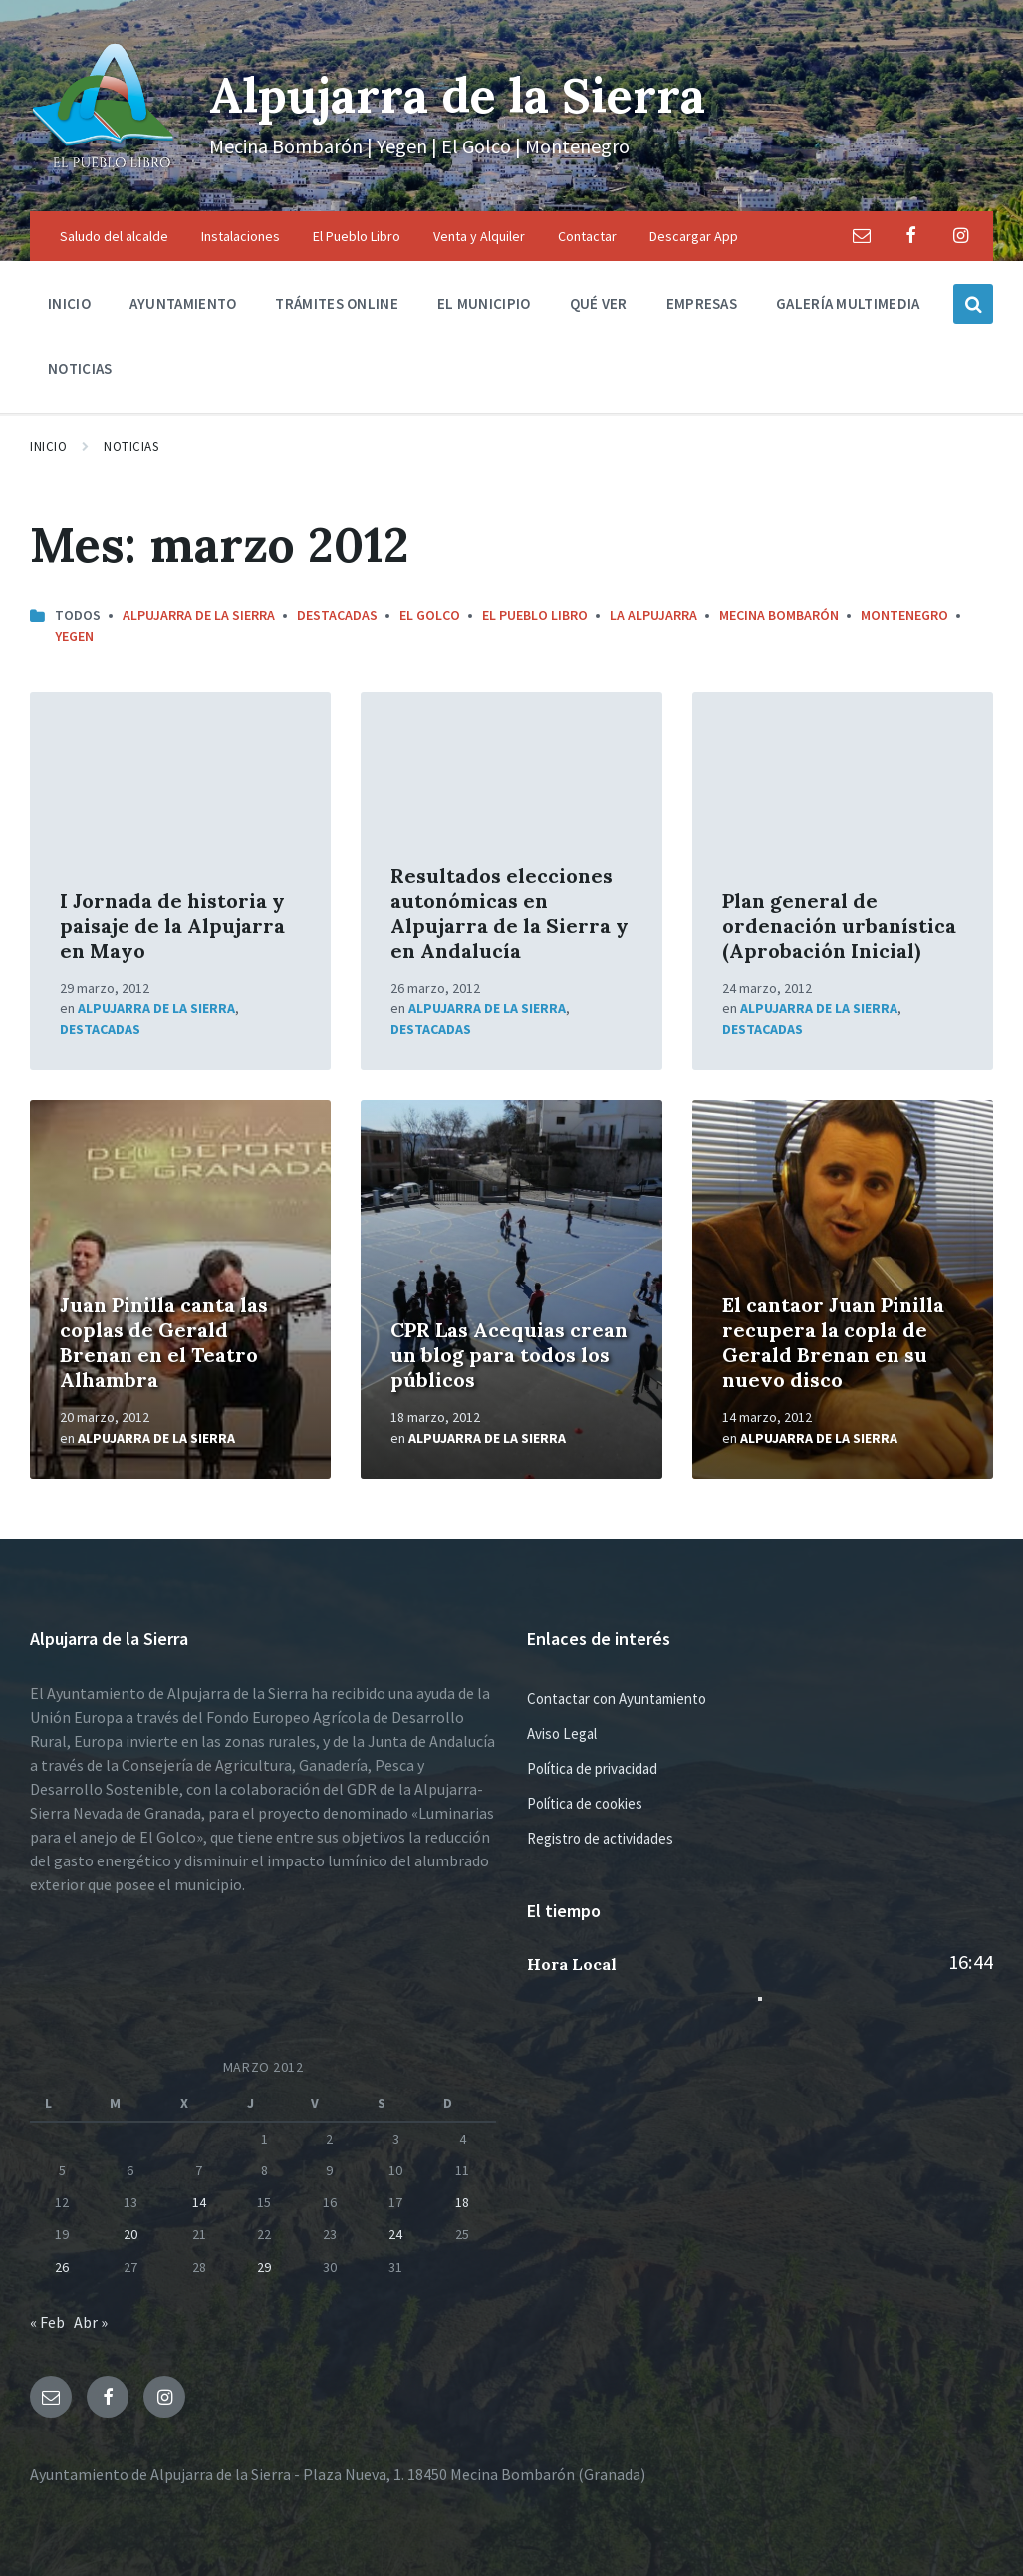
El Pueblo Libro (535, 615)
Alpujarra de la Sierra (457, 95)
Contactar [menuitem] (587, 236)
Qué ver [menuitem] (599, 303)
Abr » (91, 2322)
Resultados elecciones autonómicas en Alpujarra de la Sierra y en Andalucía (509, 913)
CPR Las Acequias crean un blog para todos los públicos (509, 1354)
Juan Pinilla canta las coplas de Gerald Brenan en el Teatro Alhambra (164, 1342)
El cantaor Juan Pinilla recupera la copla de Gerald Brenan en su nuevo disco (833, 1342)
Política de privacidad (592, 1768)
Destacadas (337, 615)
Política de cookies (584, 1803)
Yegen (74, 636)
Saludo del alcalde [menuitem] (114, 236)
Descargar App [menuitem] (693, 236)
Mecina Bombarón (779, 615)
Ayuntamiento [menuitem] (183, 303)
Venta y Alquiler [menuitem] (479, 236)
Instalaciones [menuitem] (240, 236)
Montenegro (904, 615)
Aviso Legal (562, 1733)
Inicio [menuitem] (69, 303)
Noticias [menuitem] (80, 368)
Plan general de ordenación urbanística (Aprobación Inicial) (839, 925)
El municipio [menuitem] (484, 303)
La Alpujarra (653, 615)
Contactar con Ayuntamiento (616, 1698)
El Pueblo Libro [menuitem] (356, 236)
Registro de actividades (600, 1838)
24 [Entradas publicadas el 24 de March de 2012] (395, 2234)
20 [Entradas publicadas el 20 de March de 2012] (130, 2234)
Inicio (48, 446)
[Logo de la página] (104, 172)
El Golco (429, 615)
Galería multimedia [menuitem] (847, 303)
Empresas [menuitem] (701, 303)
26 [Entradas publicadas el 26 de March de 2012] (62, 2267)
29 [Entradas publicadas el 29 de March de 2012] (264, 2267)
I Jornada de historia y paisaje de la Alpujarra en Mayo (172, 925)
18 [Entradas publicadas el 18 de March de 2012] (462, 2202)
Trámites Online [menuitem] (336, 303)
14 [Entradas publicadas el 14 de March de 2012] (199, 2202)
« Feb (47, 2322)
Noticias (131, 446)
